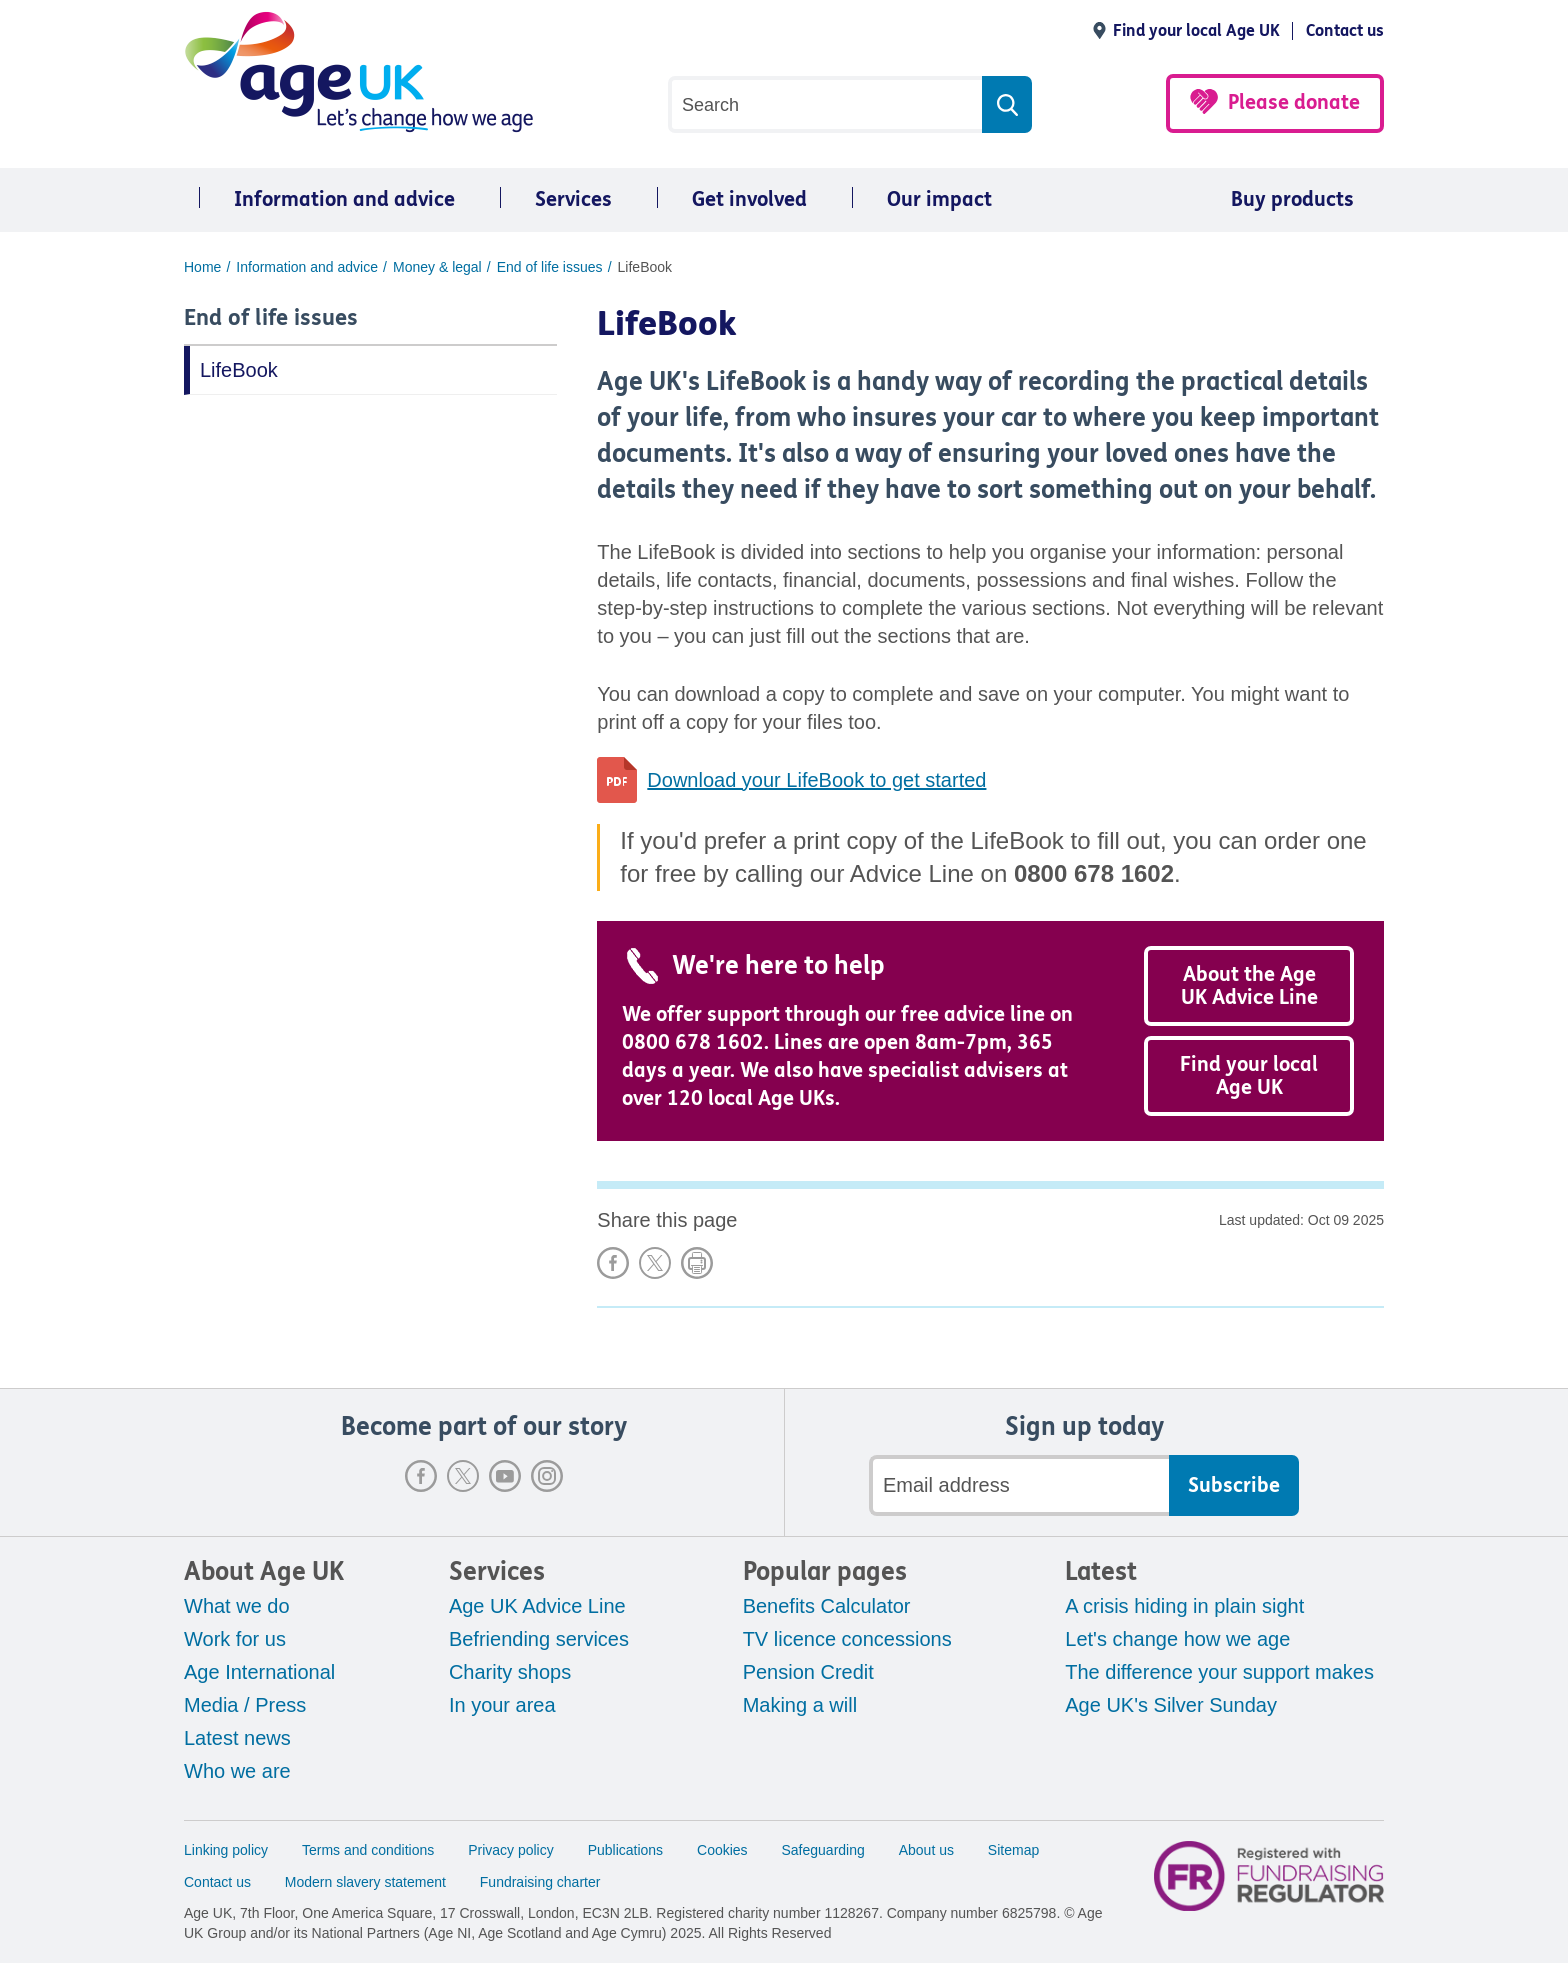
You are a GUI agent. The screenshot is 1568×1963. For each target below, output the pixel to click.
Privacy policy (511, 1850)
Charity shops (510, 1672)
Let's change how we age (1177, 1639)
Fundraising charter (540, 1882)
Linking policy (226, 1850)
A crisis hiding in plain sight (1184, 1606)
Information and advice (344, 199)
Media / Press (245, 1705)
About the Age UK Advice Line (1249, 986)
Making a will (800, 1705)
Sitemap (1013, 1850)
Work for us (235, 1639)
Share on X (655, 1263)
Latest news (237, 1738)
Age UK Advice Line (537, 1606)
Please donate (1294, 102)
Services (573, 199)
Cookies (722, 1850)
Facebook (421, 1476)
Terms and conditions (368, 1850)
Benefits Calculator (827, 1606)
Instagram (547, 1476)
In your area (502, 1705)
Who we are (237, 1771)
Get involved (749, 199)
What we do (237, 1606)
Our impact (939, 199)
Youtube (505, 1476)
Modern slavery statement (365, 1882)
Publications (626, 1850)
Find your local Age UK (1196, 30)
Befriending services (539, 1639)
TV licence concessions (847, 1639)
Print (697, 1263)
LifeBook (239, 370)
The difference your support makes (1219, 1672)
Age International (259, 1672)
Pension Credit (808, 1672)
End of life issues (271, 318)
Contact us (1345, 30)
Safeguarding (823, 1850)
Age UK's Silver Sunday (1171, 1705)
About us (926, 1850)
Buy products (1292, 199)
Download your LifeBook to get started (816, 780)
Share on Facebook (613, 1263)
